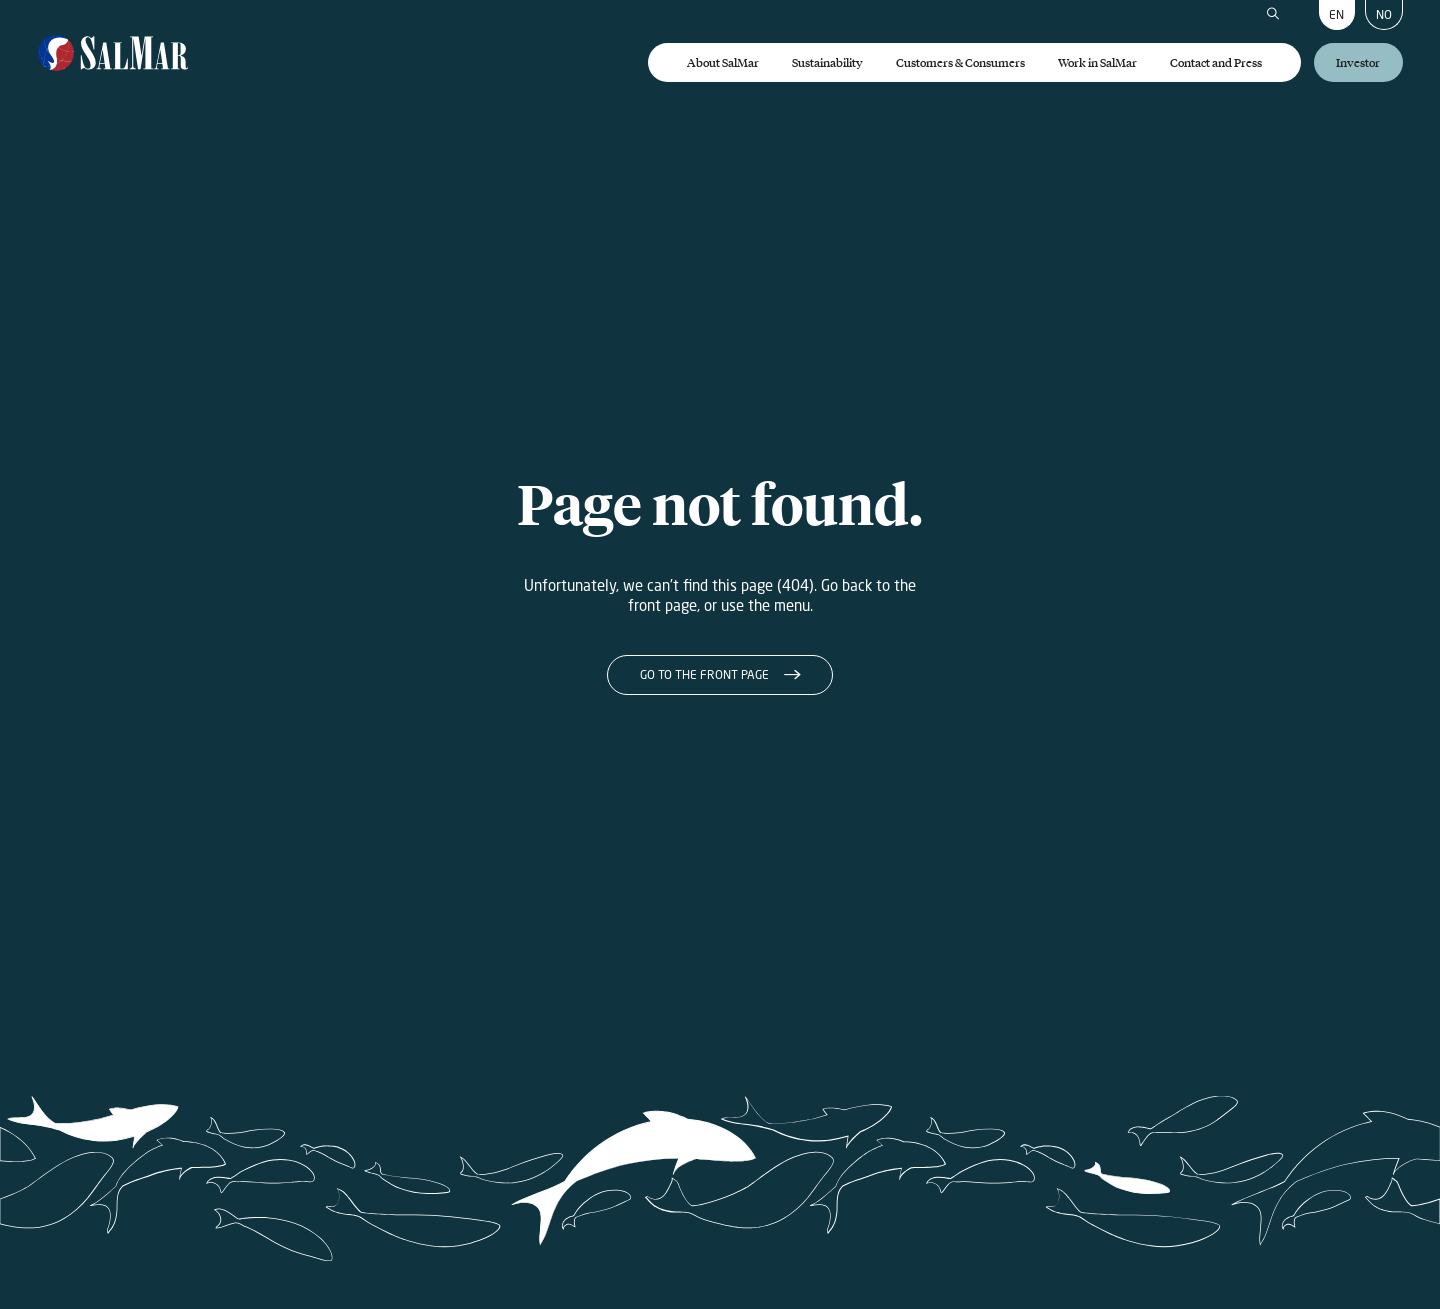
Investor (1358, 62)
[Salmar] (113, 54)
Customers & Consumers (960, 62)
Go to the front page (704, 674)
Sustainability (827, 62)
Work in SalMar (1097, 62)
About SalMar (723, 62)
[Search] (1273, 15)
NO (1384, 14)
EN (1336, 14)
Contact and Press (1216, 62)
